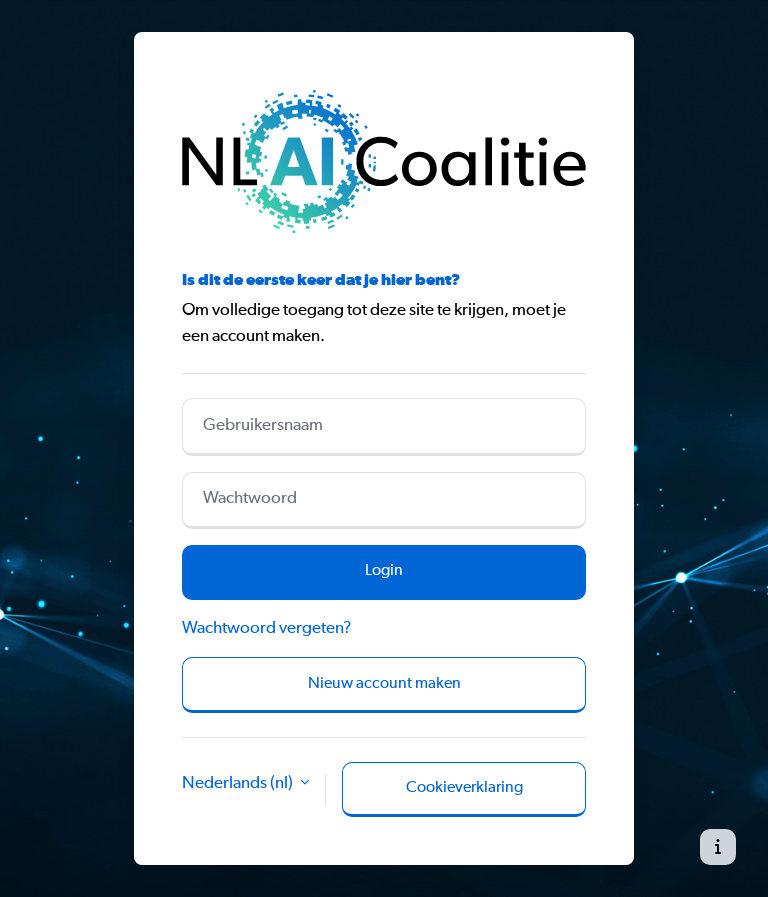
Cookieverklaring (464, 788)
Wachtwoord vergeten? (266, 628)
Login (384, 571)
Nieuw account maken (384, 684)
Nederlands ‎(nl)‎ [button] (239, 783)
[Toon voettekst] (718, 847)
